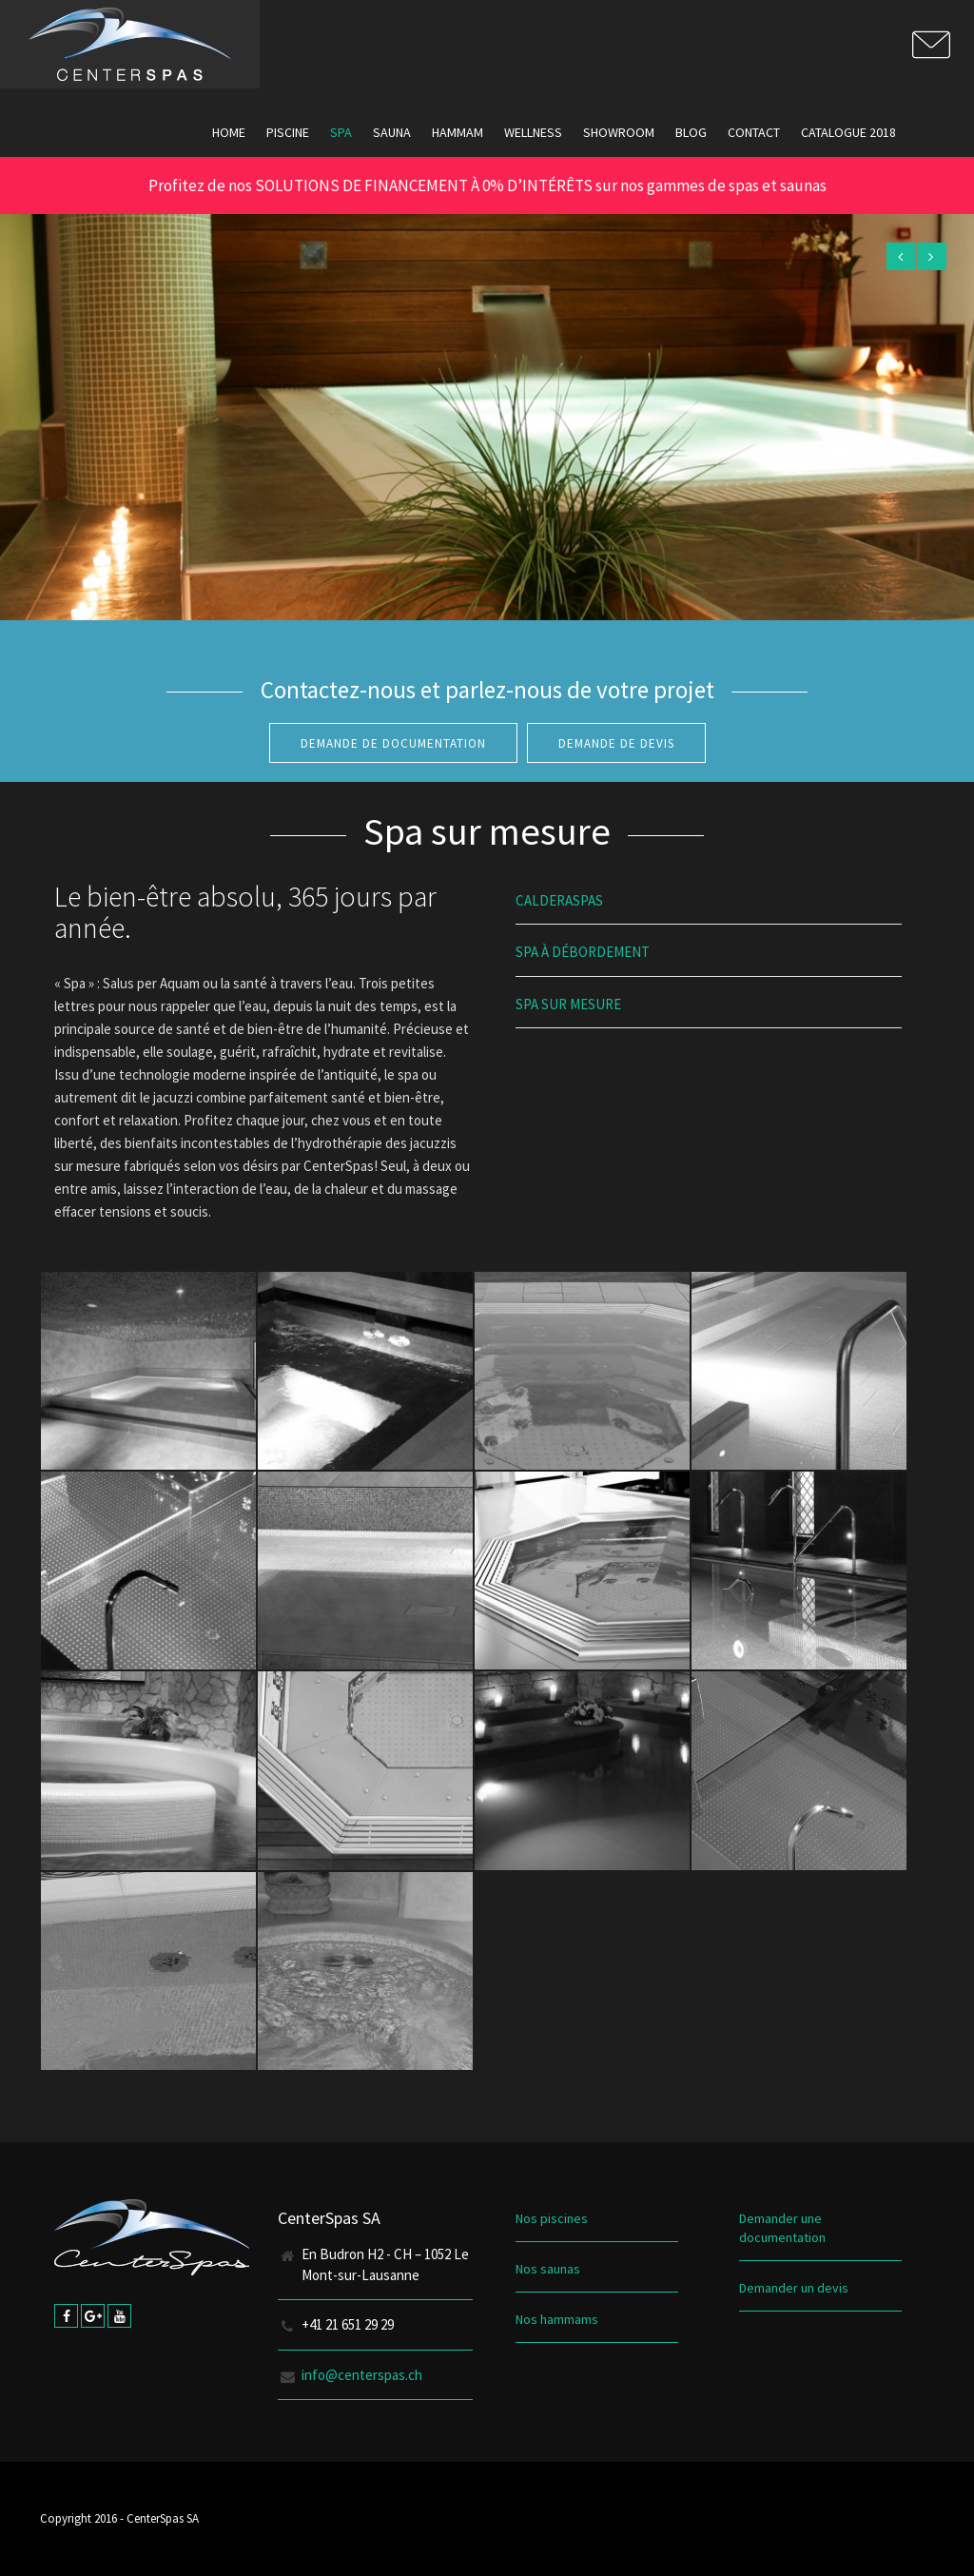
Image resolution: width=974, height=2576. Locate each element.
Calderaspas (559, 900)
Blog (691, 132)
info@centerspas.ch (362, 2375)
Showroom (618, 132)
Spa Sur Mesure (568, 1004)
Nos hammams (557, 2319)
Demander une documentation (782, 2228)
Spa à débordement (583, 952)
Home (228, 132)
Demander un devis (793, 2287)
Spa (341, 132)
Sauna (392, 132)
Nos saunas (548, 2268)
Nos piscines (552, 2218)
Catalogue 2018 (848, 132)
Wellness (533, 132)
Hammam (457, 132)
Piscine (287, 132)
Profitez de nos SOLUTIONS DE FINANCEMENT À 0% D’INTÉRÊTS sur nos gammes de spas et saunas (487, 185)
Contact (754, 132)
